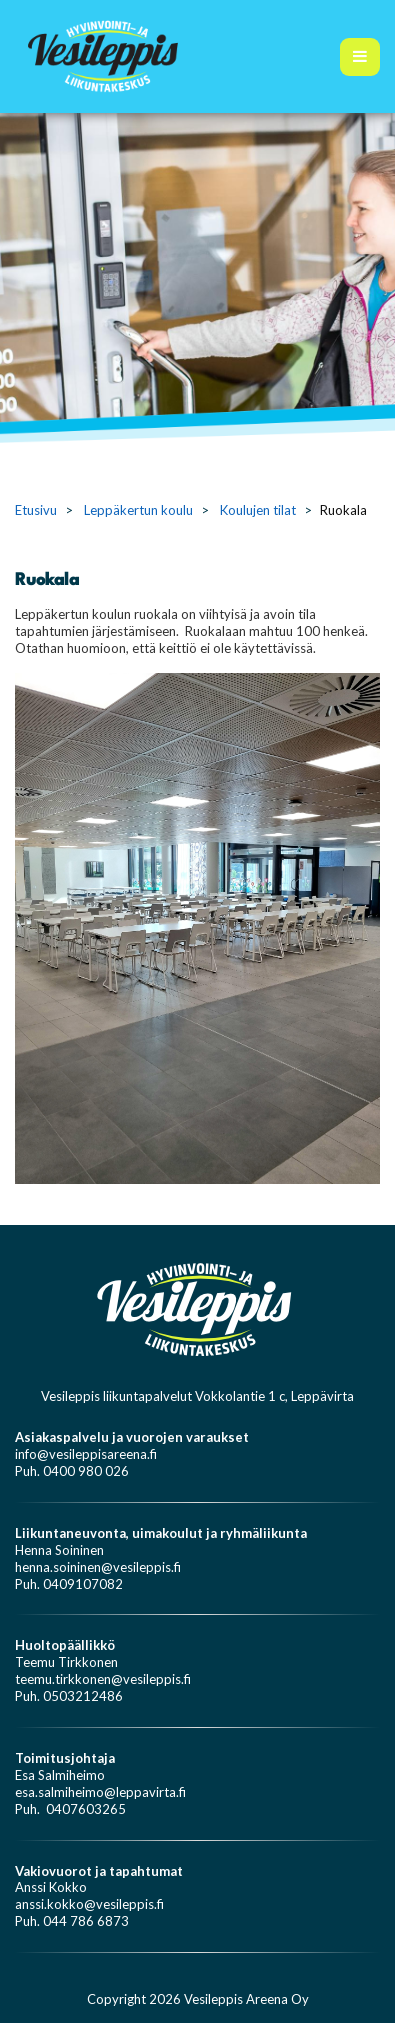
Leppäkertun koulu (138, 510)
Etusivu (36, 510)
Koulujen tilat (258, 510)
